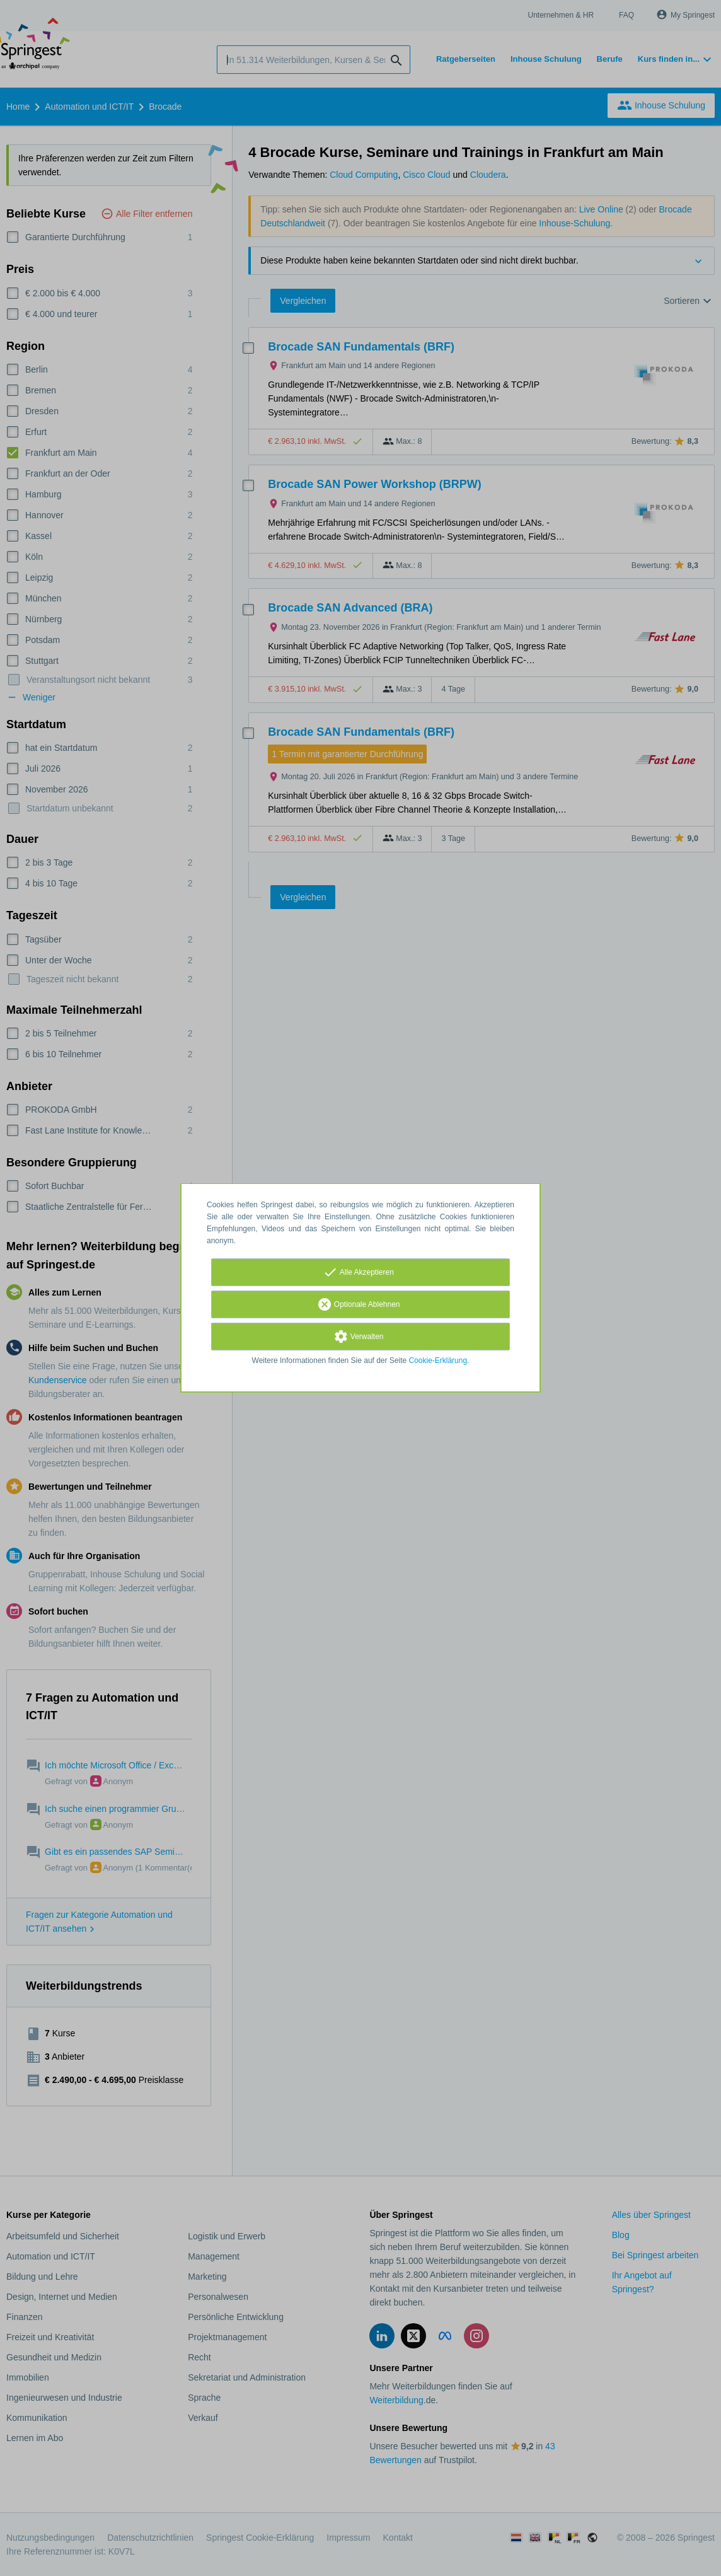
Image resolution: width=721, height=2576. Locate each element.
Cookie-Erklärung (438, 1360)
